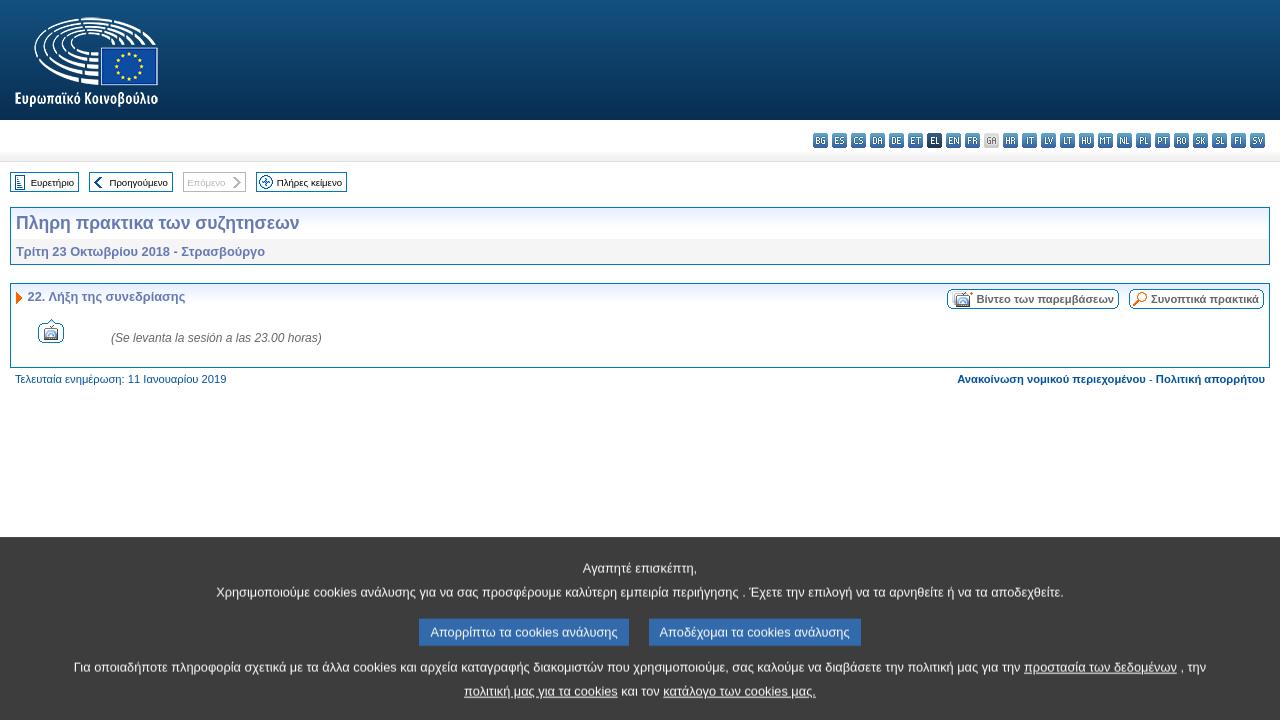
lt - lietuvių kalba (1067, 140)
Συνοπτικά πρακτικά (1205, 299)
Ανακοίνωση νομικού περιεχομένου (1051, 379)
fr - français (972, 140)
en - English (953, 140)
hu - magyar (1086, 140)
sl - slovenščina (1219, 140)
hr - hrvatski (1010, 140)
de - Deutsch (896, 140)
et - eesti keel (915, 140)
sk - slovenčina (1200, 140)
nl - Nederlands (1124, 140)
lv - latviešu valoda (1048, 140)
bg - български (820, 140)
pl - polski (1143, 140)
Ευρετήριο (52, 182)
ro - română (1181, 140)
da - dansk (877, 140)
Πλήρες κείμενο (309, 182)
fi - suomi (1238, 140)
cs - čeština (858, 140)
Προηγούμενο (138, 182)
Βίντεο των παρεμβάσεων (1045, 299)
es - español (839, 140)
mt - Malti (1105, 140)
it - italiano (1029, 140)
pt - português (1162, 140)
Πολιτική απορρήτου (1210, 379)
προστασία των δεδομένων (1100, 689)
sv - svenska (1257, 140)
